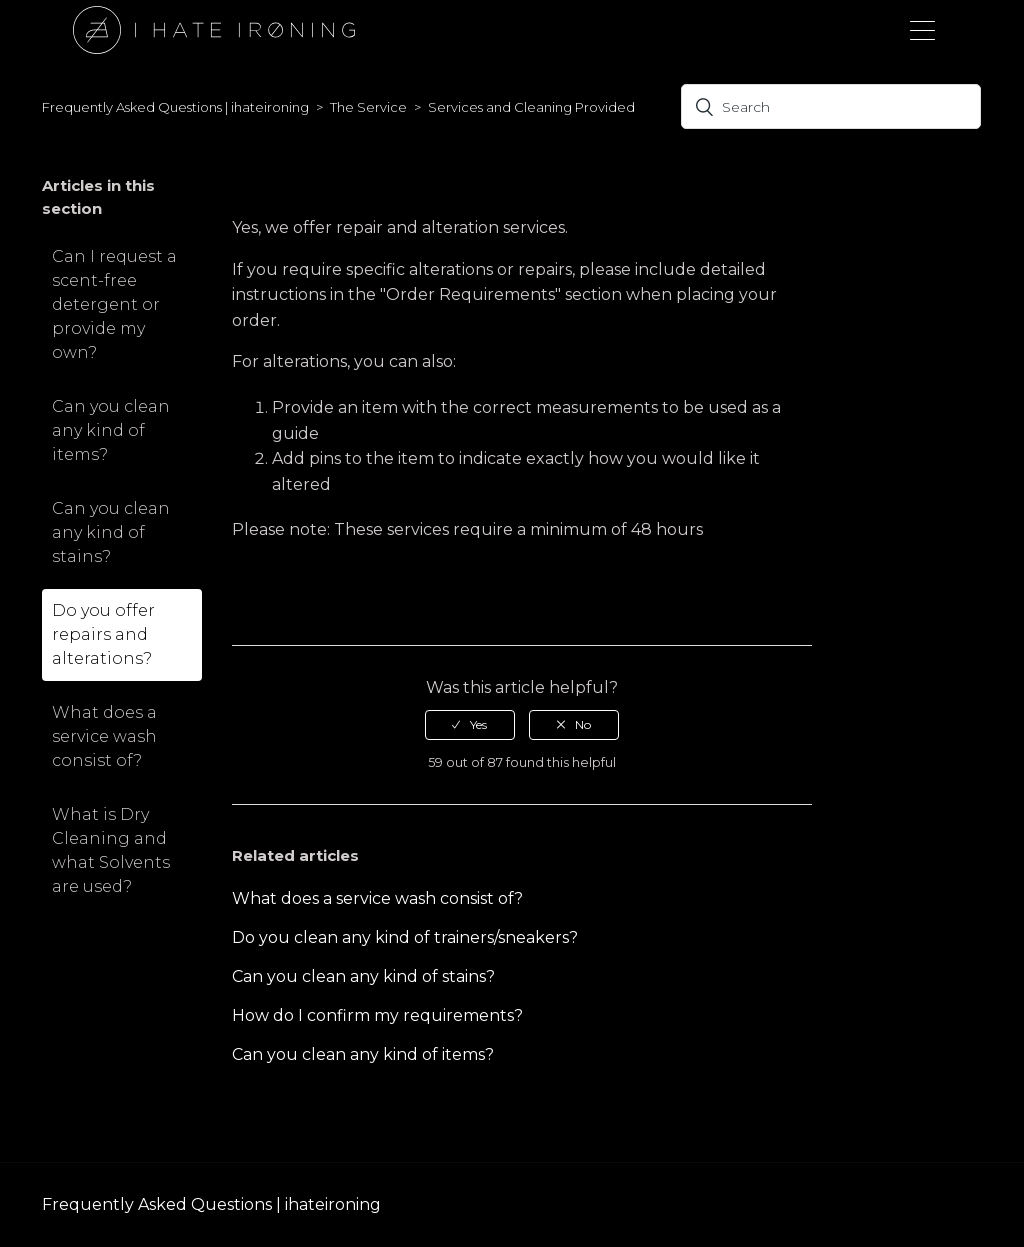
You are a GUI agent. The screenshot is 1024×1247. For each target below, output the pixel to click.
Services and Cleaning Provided (531, 107)
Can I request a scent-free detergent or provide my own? (114, 304)
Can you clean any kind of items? (111, 430)
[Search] (831, 106)
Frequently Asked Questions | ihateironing (175, 107)
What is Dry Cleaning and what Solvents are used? (111, 850)
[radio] (470, 725)
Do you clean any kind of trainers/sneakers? (405, 937)
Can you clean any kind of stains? (111, 532)
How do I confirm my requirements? (377, 1015)
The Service (368, 107)
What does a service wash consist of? (104, 736)
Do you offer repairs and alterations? (103, 634)
